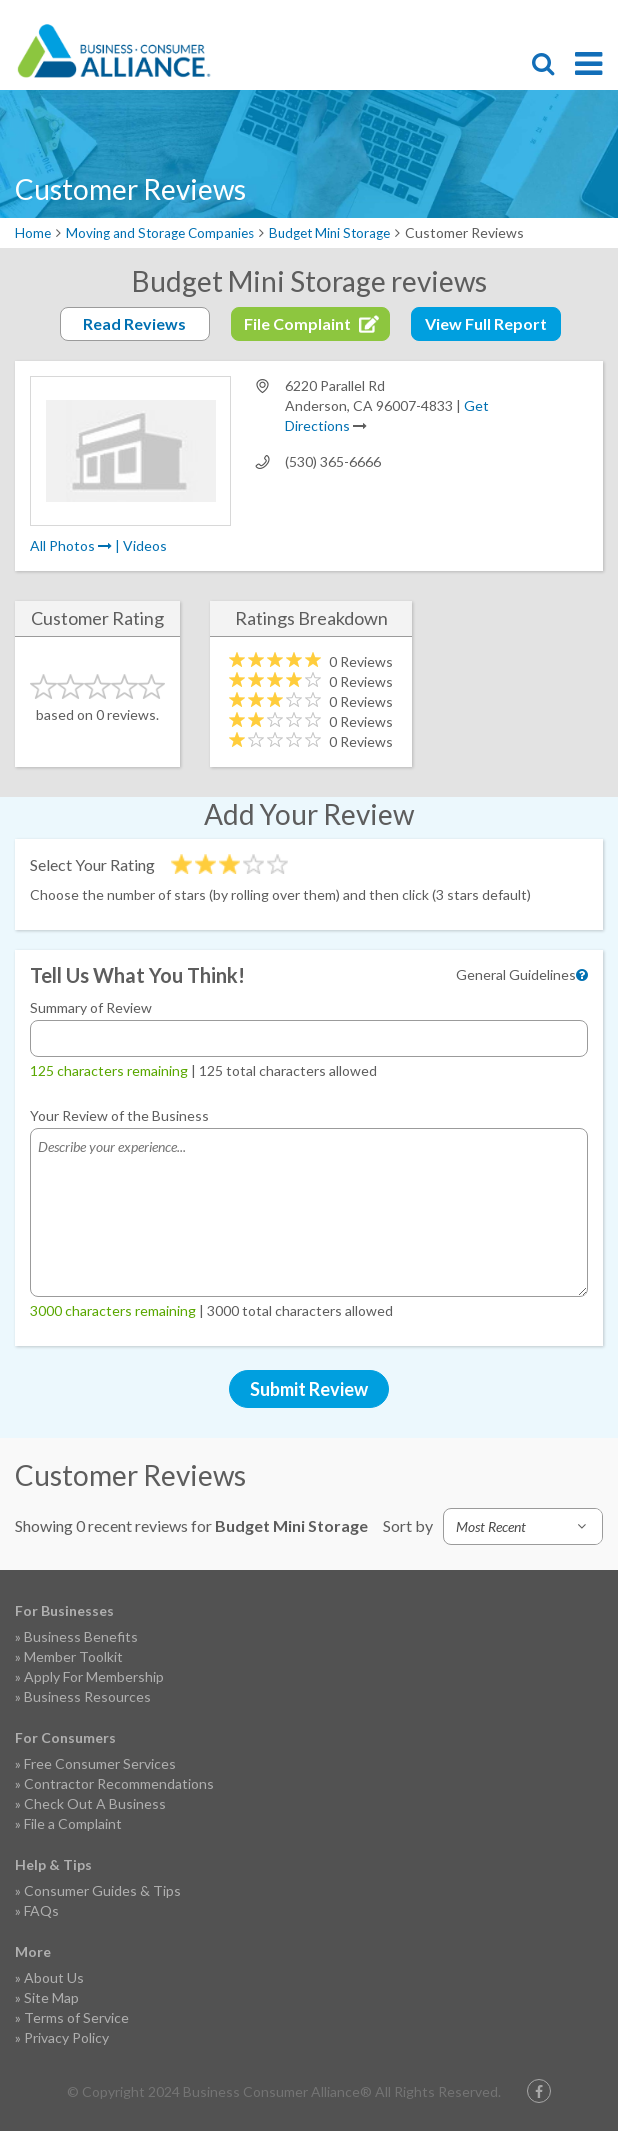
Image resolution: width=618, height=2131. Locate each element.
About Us (54, 1977)
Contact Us (558, 18)
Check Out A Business (95, 1803)
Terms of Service (76, 2017)
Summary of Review (91, 1007)
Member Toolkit (73, 1656)
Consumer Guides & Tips (102, 1890)
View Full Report (486, 323)
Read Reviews (134, 323)
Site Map (51, 1997)
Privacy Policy (66, 2037)
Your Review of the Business (119, 1115)
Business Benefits (81, 1636)
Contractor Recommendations (119, 1783)
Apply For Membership (94, 1676)
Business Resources (87, 1696)
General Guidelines (516, 974)
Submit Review (309, 1389)
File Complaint (488, 18)
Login (593, 18)
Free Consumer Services (100, 1763)
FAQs (41, 1910)
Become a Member (523, 18)
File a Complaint (73, 1823)
